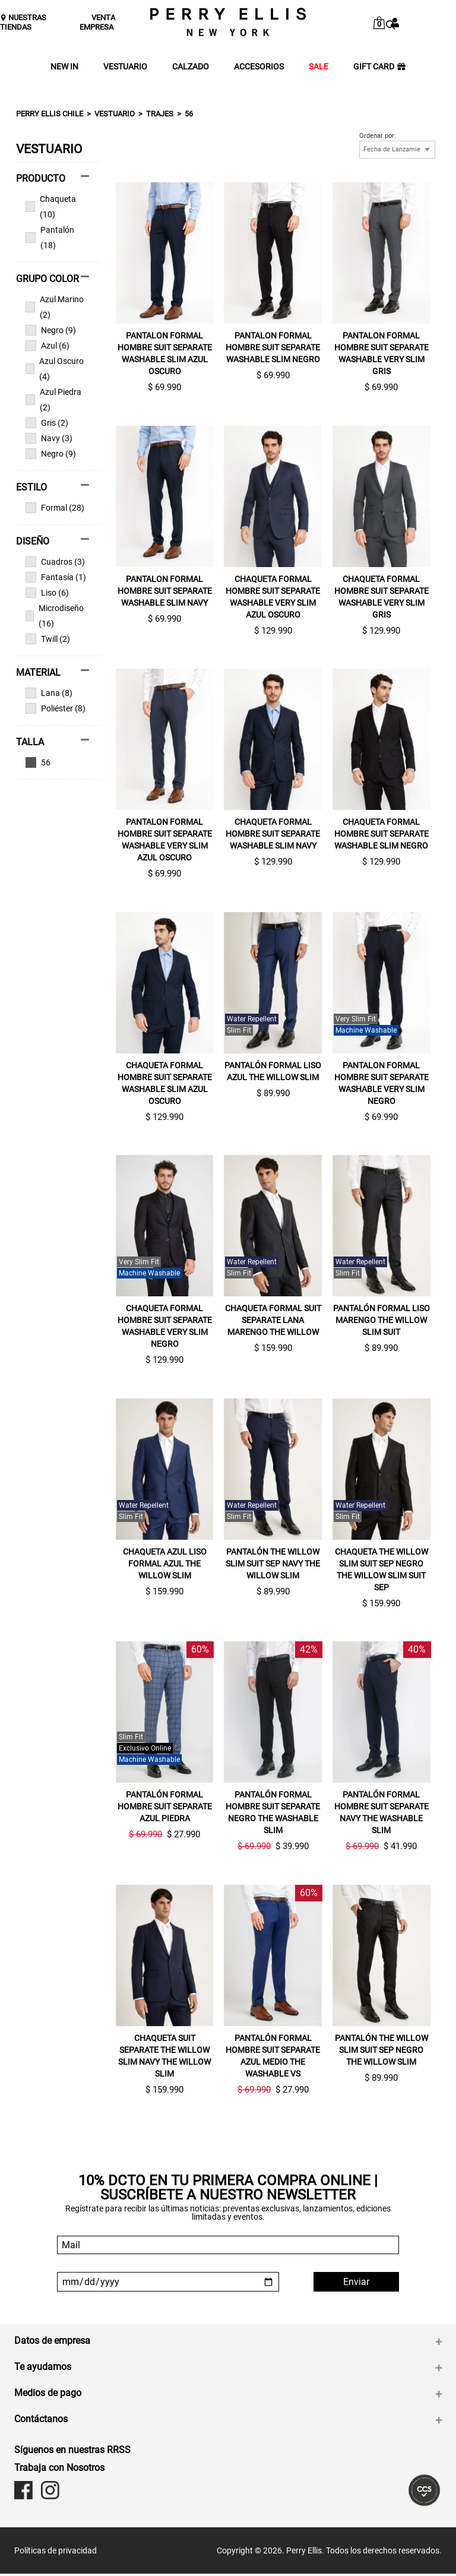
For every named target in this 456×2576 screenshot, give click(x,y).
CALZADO (190, 66)
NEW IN (64, 66)
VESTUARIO (125, 66)
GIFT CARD (379, 66)
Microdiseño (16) (55, 615)
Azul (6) (47, 345)
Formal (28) (55, 507)
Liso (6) (47, 592)
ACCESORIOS (259, 66)
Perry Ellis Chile (49, 113)
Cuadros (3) (55, 561)
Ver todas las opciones (52, 762)
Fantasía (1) (56, 577)
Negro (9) (51, 330)
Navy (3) (49, 438)
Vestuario (114, 113)
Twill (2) (48, 639)
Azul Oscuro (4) (55, 368)
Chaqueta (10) (51, 206)
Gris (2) (47, 422)
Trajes (159, 113)
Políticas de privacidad (55, 2553)
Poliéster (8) (56, 708)
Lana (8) (49, 693)
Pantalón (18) (50, 237)
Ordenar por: (377, 136)
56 (189, 113)
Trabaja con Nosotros (59, 2470)
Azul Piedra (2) (53, 399)
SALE (318, 66)
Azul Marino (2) (55, 307)
